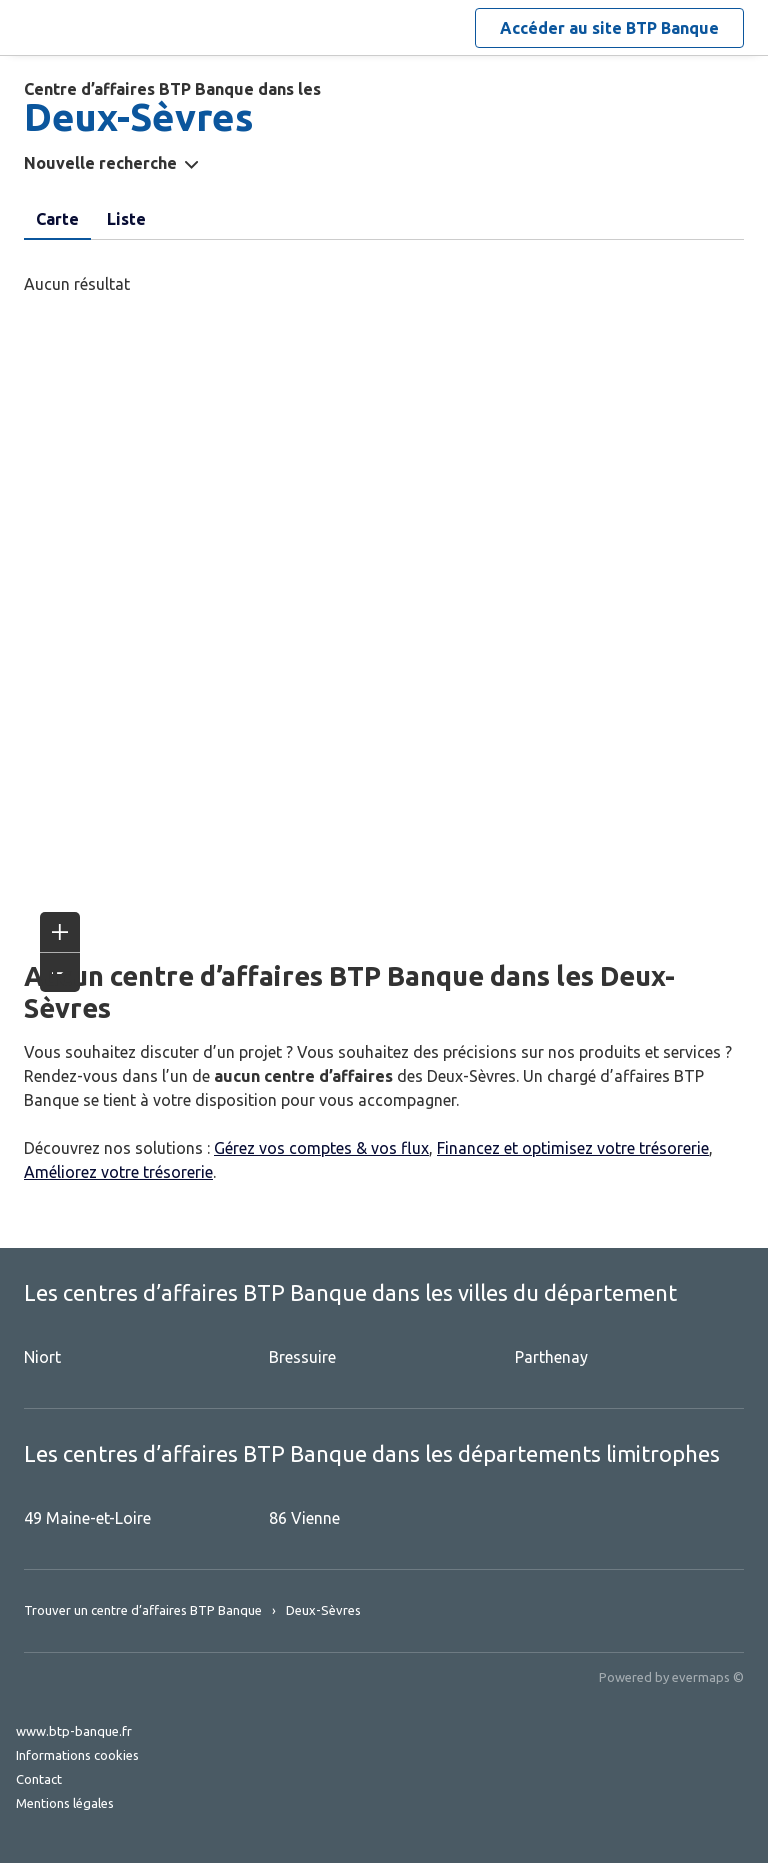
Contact (39, 1779)
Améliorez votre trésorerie (118, 1172)
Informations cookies (77, 1755)
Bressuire (302, 1357)
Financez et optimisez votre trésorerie (573, 1148)
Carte (57, 219)
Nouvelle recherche (100, 163)
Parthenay (551, 1357)
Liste (126, 219)
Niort (42, 1357)
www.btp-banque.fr (74, 1731)
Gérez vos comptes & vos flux (321, 1148)
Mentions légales (65, 1803)
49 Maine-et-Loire (87, 1518)
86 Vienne (304, 1518)
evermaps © (708, 1677)
